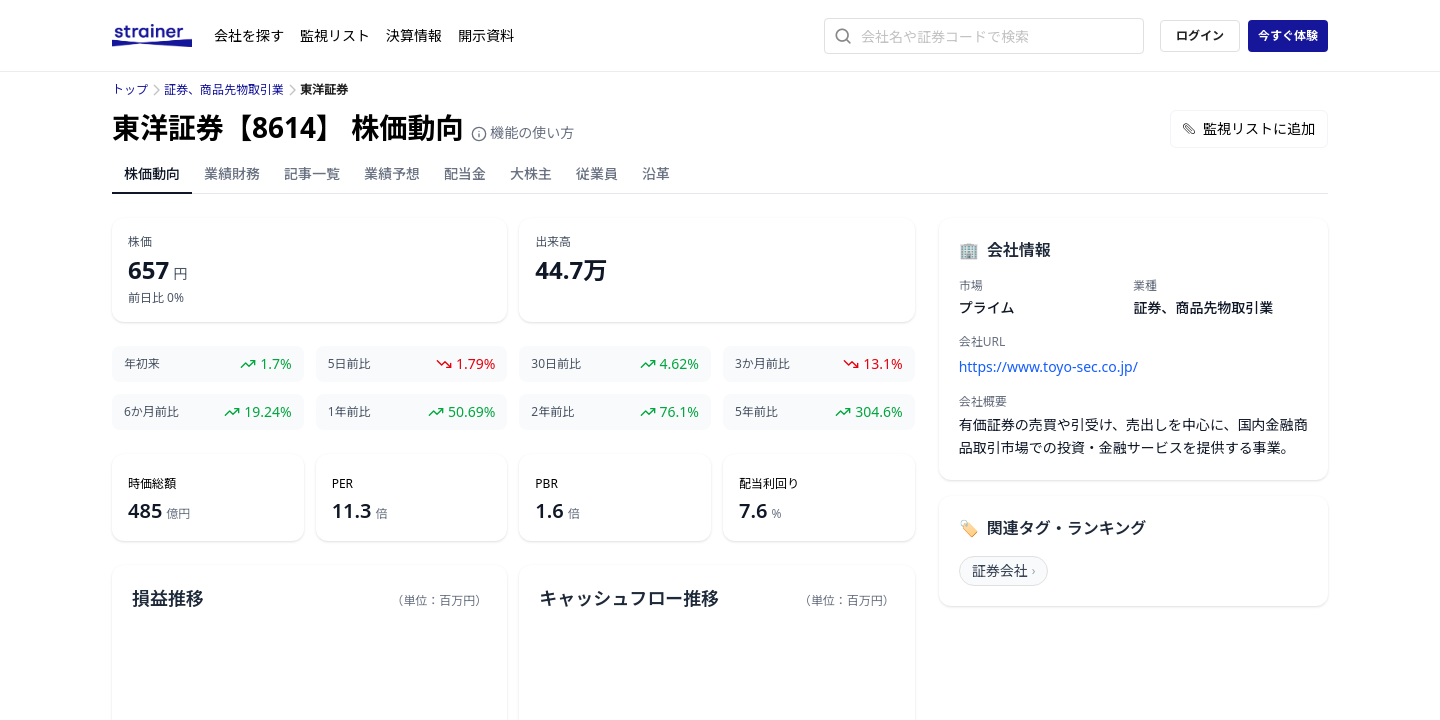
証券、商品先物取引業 (224, 89)
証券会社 (1004, 570)
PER (342, 484)
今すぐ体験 (1288, 35)
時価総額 (152, 484)
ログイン (1200, 35)
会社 (249, 35)
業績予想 (392, 173)
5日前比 (349, 364)
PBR (546, 484)
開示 (486, 35)
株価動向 (152, 173)
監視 (335, 35)
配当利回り (769, 484)
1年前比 (349, 412)
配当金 (465, 173)
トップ (130, 89)
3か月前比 (762, 364)
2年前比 (552, 412)
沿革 (656, 173)
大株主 (531, 173)
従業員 (597, 173)
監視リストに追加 (1249, 128)
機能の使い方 (523, 132)
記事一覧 (312, 173)
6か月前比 (151, 412)
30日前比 (556, 364)
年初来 (142, 364)
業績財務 (232, 173)
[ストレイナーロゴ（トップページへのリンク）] (163, 36)
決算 (414, 35)
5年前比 (756, 412)
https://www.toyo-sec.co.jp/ (1048, 366)
